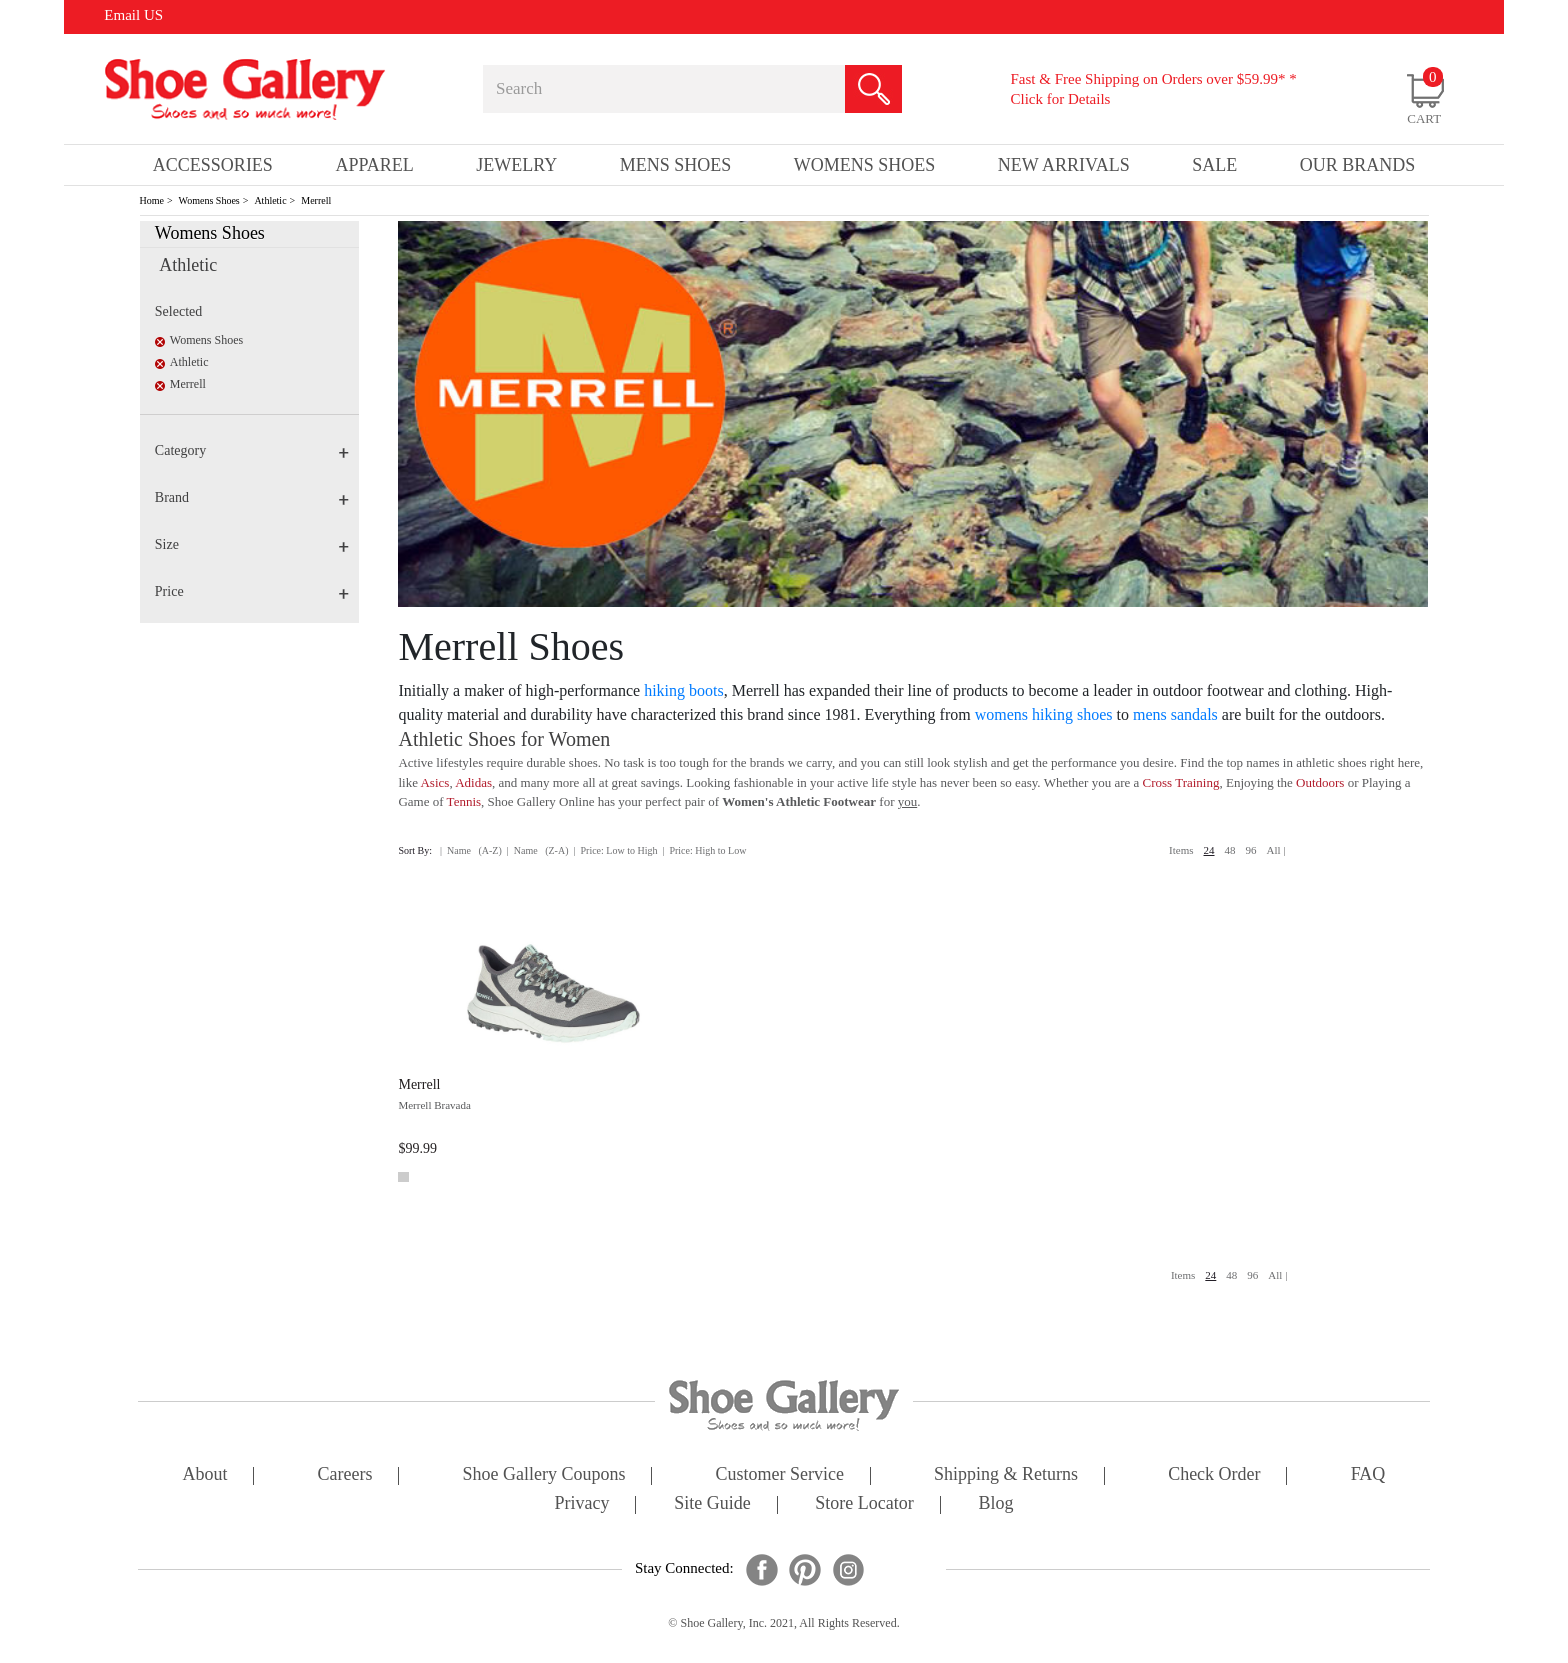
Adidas (473, 782)
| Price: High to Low (704, 850)
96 (1251, 850)
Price (252, 591)
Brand (252, 497)
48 (1230, 850)
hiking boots (684, 690)
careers (345, 1475)
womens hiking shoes (1044, 714)
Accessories (213, 165)
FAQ (1368, 1475)
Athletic (270, 200)
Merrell (316, 200)
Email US (133, 15)
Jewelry (516, 165)
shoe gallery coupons (544, 1475)
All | (1276, 850)
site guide (712, 1504)
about (205, 1475)
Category (252, 450)
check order (1214, 1475)
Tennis (464, 801)
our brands (1358, 165)
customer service (780, 1475)
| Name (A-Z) (471, 850)
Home (152, 200)
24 (1209, 850)
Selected (178, 311)
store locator (864, 1504)
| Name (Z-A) (538, 850)
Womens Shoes (209, 200)
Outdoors (1320, 782)
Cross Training (1181, 782)
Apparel (374, 165)
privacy (582, 1504)
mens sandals (1175, 714)
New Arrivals (1064, 165)
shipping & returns (1006, 1475)
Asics (434, 782)
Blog (995, 1504)
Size (252, 544)
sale (1214, 165)
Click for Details (1060, 99)
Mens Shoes (676, 165)
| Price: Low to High (615, 850)
